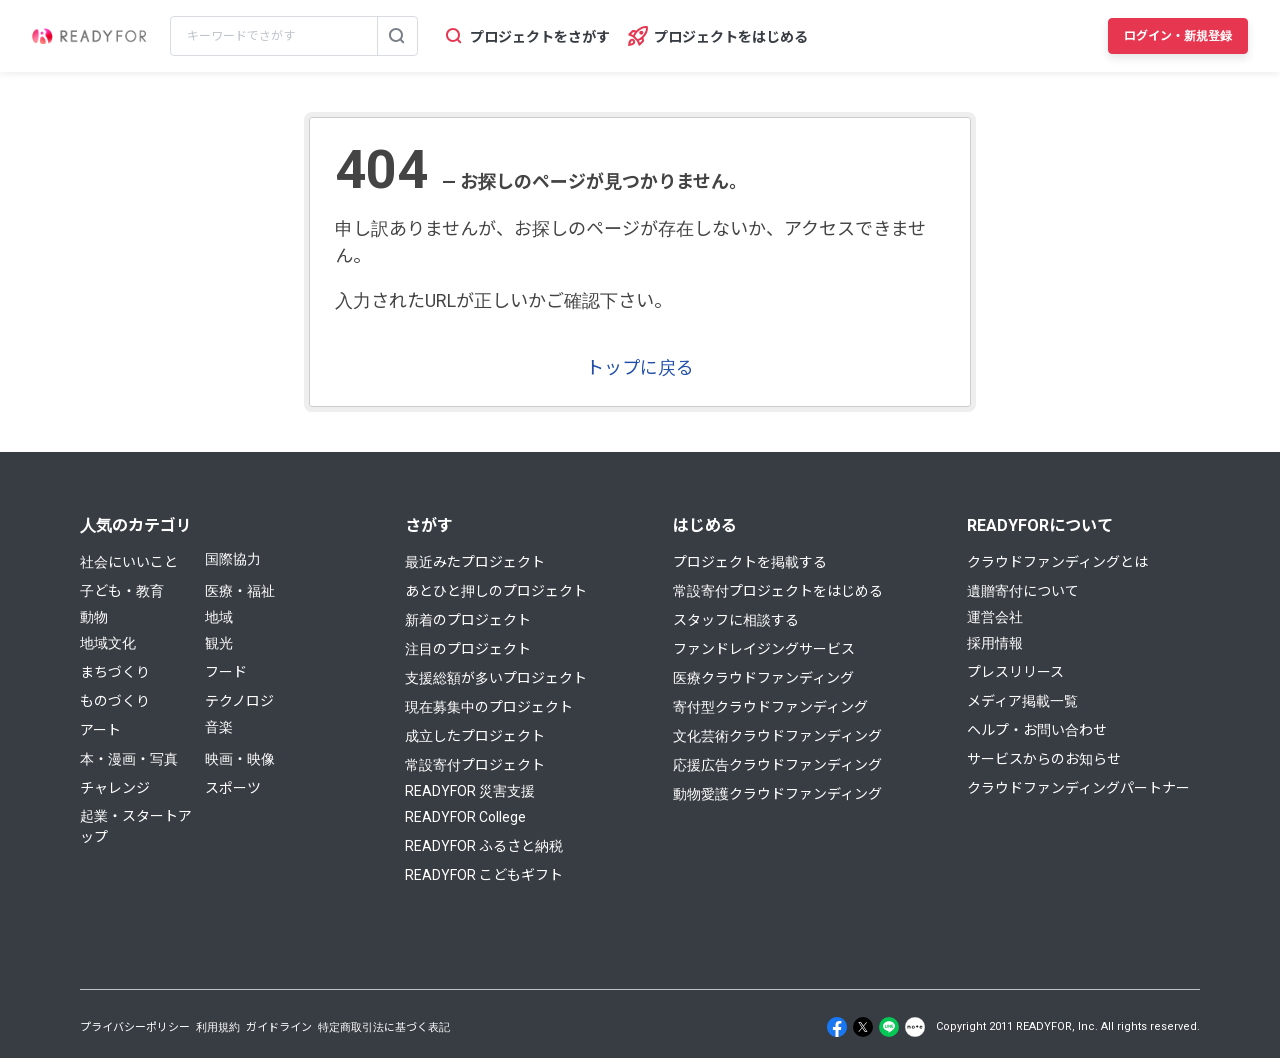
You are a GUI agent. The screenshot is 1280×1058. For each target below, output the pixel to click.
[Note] (915, 1027)
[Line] (889, 1027)
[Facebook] (837, 1027)
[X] (863, 1027)
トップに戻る (640, 367)
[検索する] (397, 36)
